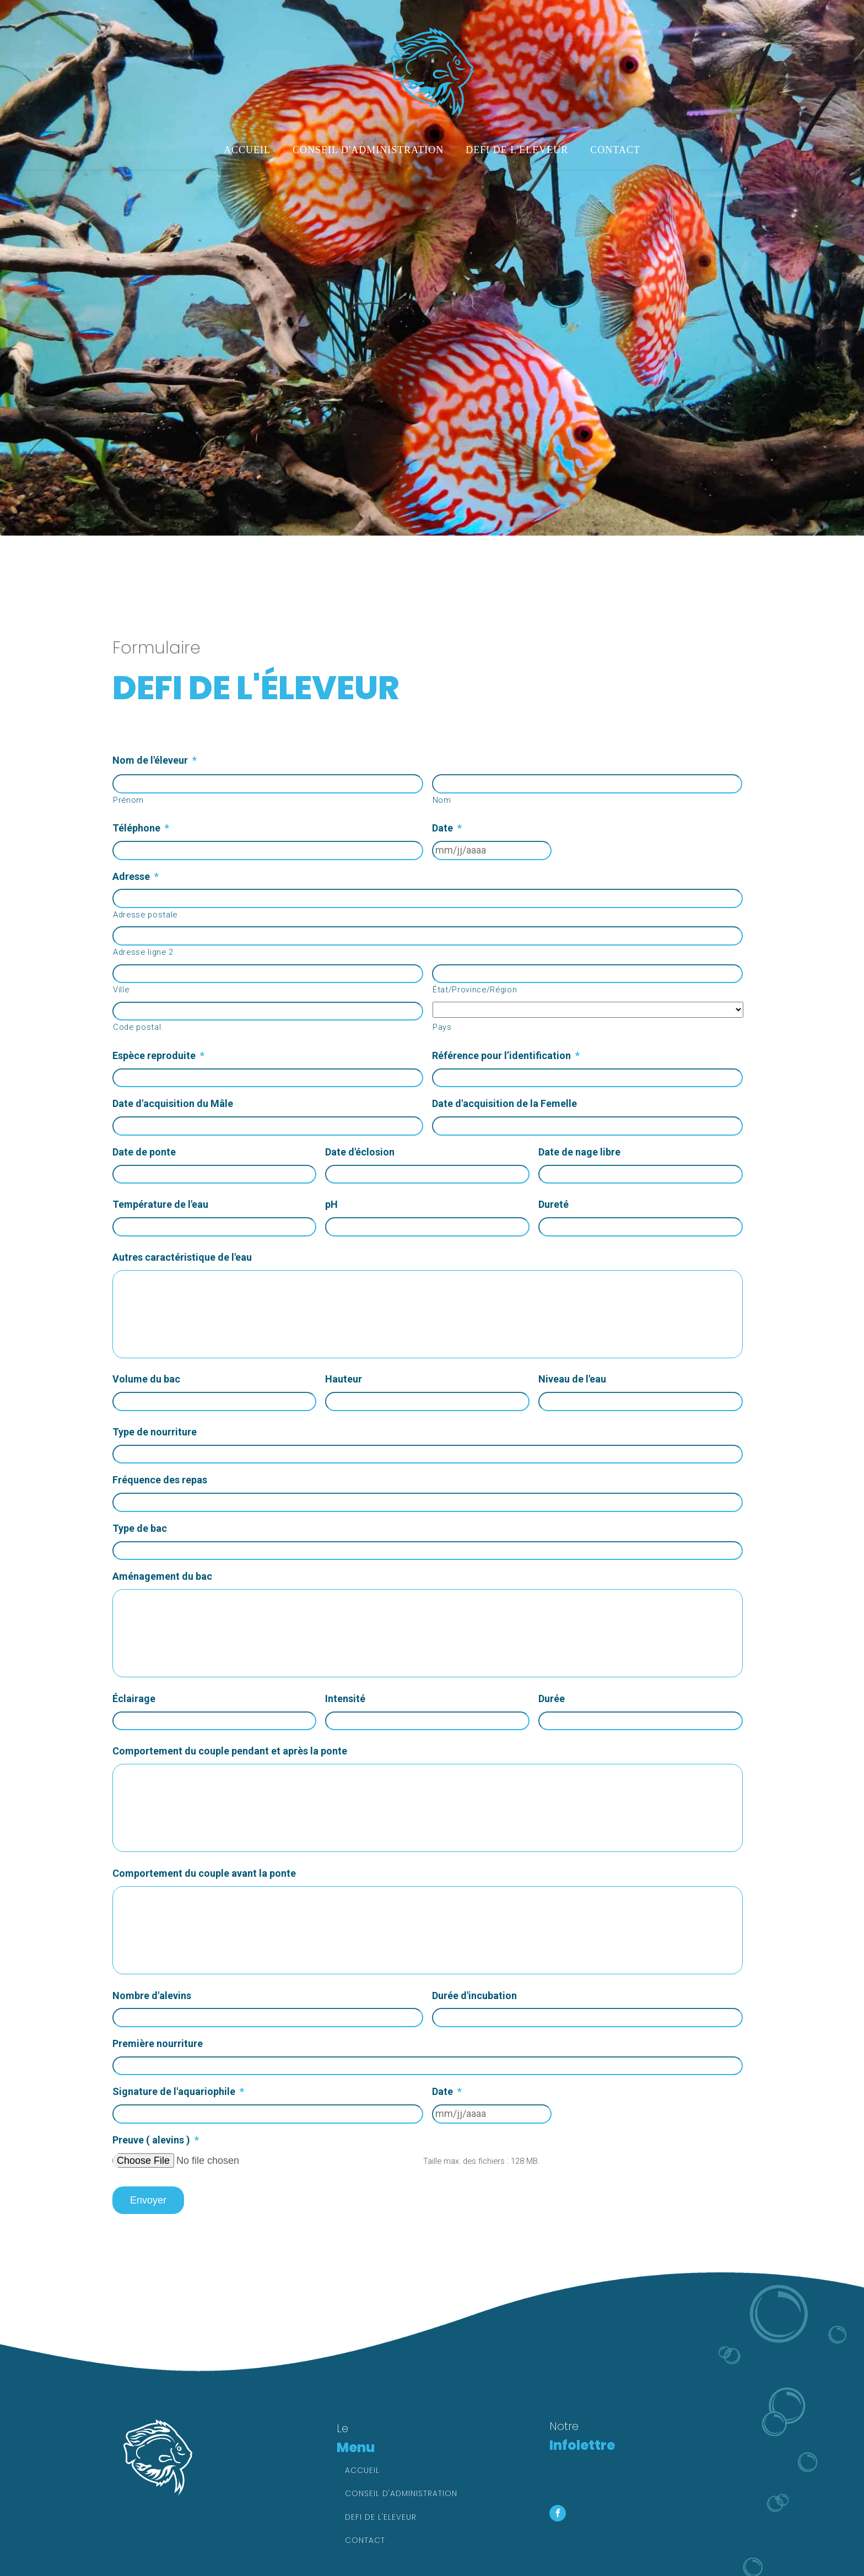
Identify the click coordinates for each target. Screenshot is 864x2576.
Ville (121, 990)
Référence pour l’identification (506, 1055)
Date (447, 828)
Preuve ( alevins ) (155, 2140)
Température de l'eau (160, 1204)
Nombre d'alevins (151, 1995)
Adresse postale (145, 915)
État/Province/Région (475, 990)
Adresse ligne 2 (143, 952)
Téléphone (140, 828)
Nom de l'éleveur (154, 760)
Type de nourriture (154, 1432)
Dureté (553, 1204)
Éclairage (133, 1698)
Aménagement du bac (162, 1576)
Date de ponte (144, 1152)
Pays (442, 1027)
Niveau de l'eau (572, 1379)
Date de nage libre (579, 1152)
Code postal (137, 1027)
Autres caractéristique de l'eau (182, 1257)
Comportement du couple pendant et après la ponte (229, 1751)
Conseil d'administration (368, 149)
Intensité (345, 1698)
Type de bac (139, 1528)
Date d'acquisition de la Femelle (504, 1103)
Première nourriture (157, 2043)
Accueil (247, 149)
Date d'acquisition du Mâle (172, 1103)
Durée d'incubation (474, 1995)
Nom (442, 800)
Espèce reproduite (158, 1055)
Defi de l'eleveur (517, 149)
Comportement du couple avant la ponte (204, 1873)
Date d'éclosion (360, 1152)
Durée (551, 1698)
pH (331, 1204)
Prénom (128, 800)
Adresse (135, 876)
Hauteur (343, 1379)
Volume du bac (146, 1379)
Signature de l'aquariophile (178, 2091)
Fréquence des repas (159, 1480)
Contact (615, 149)
